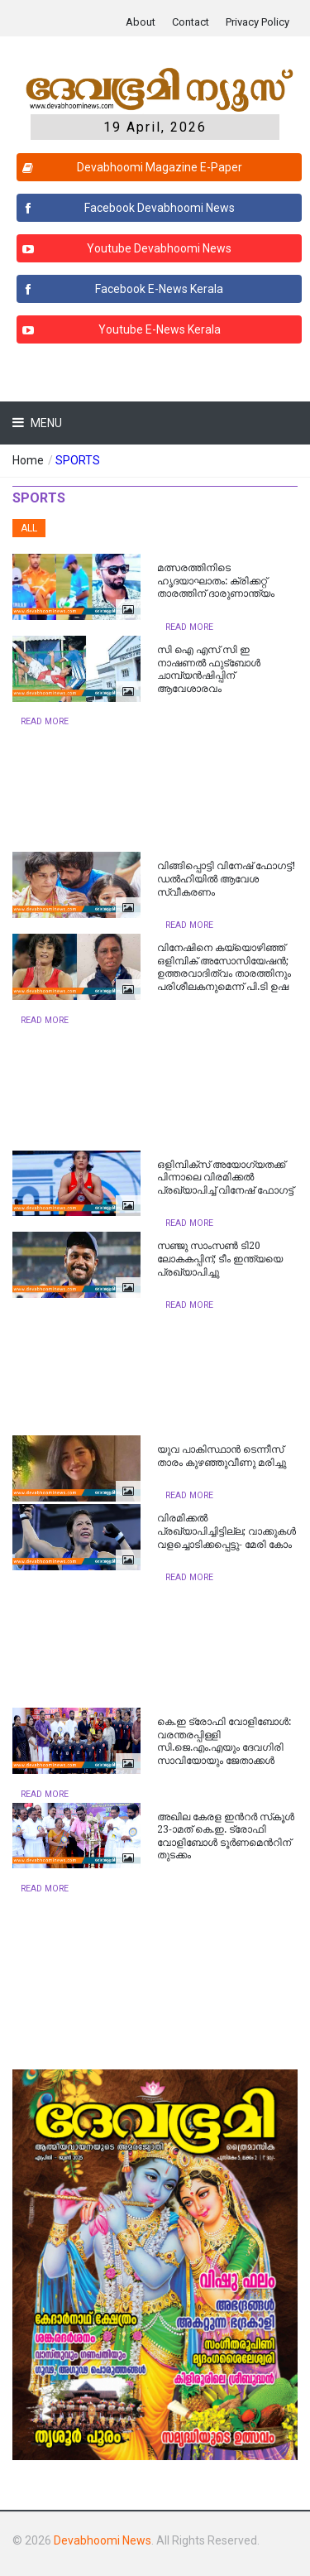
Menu (45, 423)
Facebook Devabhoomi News (126, 208)
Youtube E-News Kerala (119, 329)
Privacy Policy (257, 22)
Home (28, 460)
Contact (190, 22)
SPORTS (77, 460)
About (140, 22)
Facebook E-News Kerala (120, 289)
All (29, 528)
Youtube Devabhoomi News (124, 248)
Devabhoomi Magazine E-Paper (129, 167)
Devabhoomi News (102, 2540)
